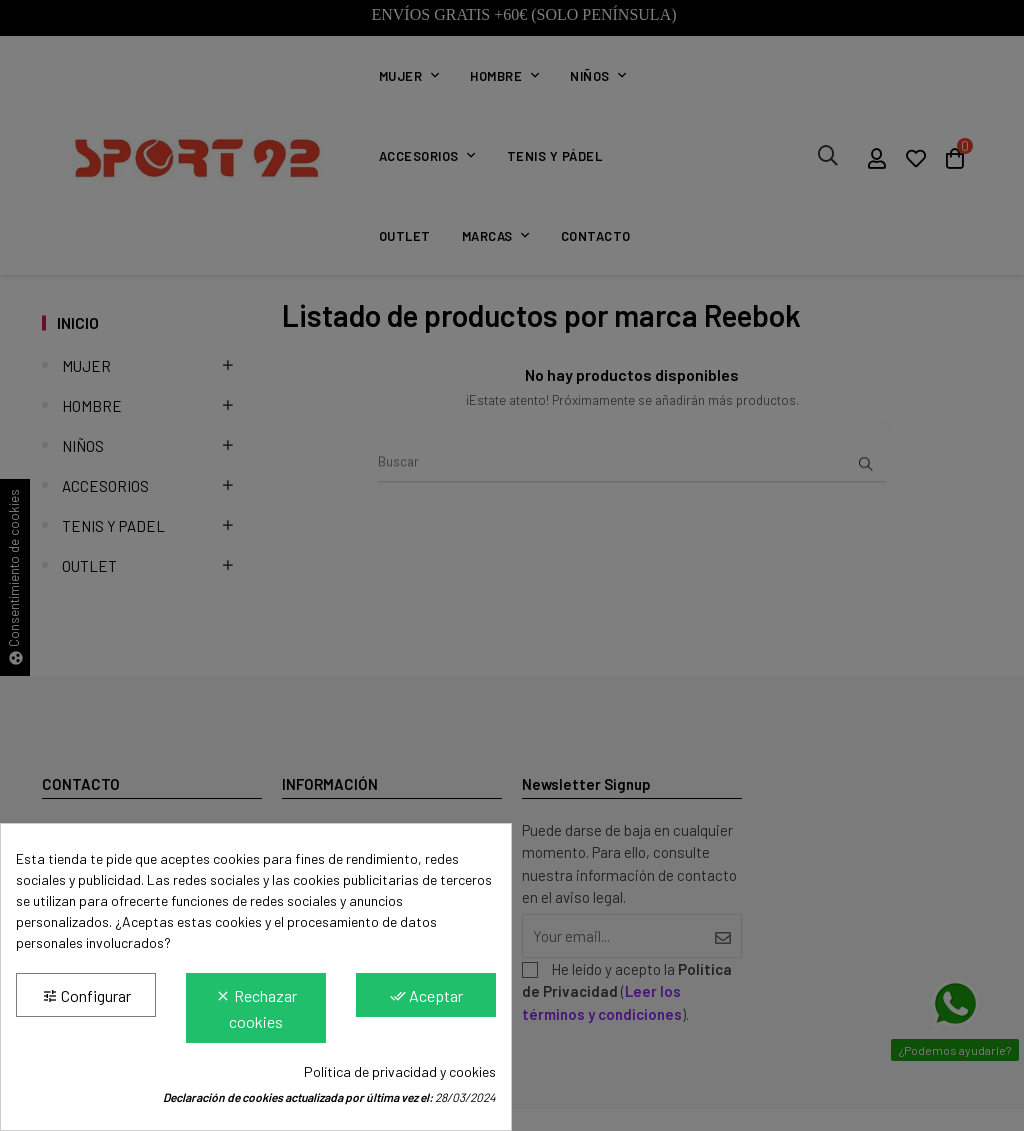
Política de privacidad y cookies (400, 1071)
